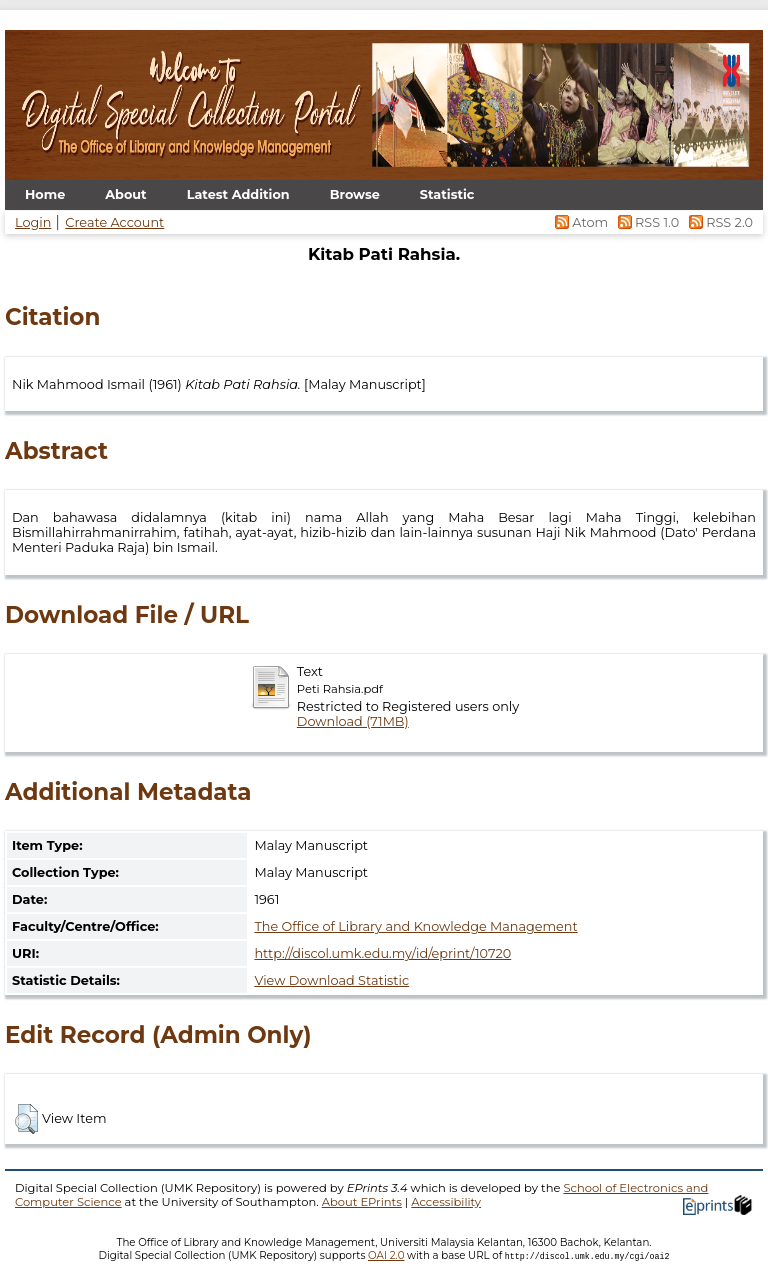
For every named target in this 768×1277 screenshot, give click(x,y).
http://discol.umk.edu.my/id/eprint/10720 (382, 953)
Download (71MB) (353, 721)
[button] (26, 1119)
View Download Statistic (331, 980)
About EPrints (362, 1202)
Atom (580, 222)
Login (33, 222)
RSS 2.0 (717, 222)
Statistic (447, 194)
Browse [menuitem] (355, 194)
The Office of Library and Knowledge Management (415, 926)
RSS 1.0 (646, 222)
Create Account (114, 222)
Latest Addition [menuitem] (238, 194)
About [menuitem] (125, 194)
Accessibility (446, 1202)
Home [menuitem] (45, 194)
